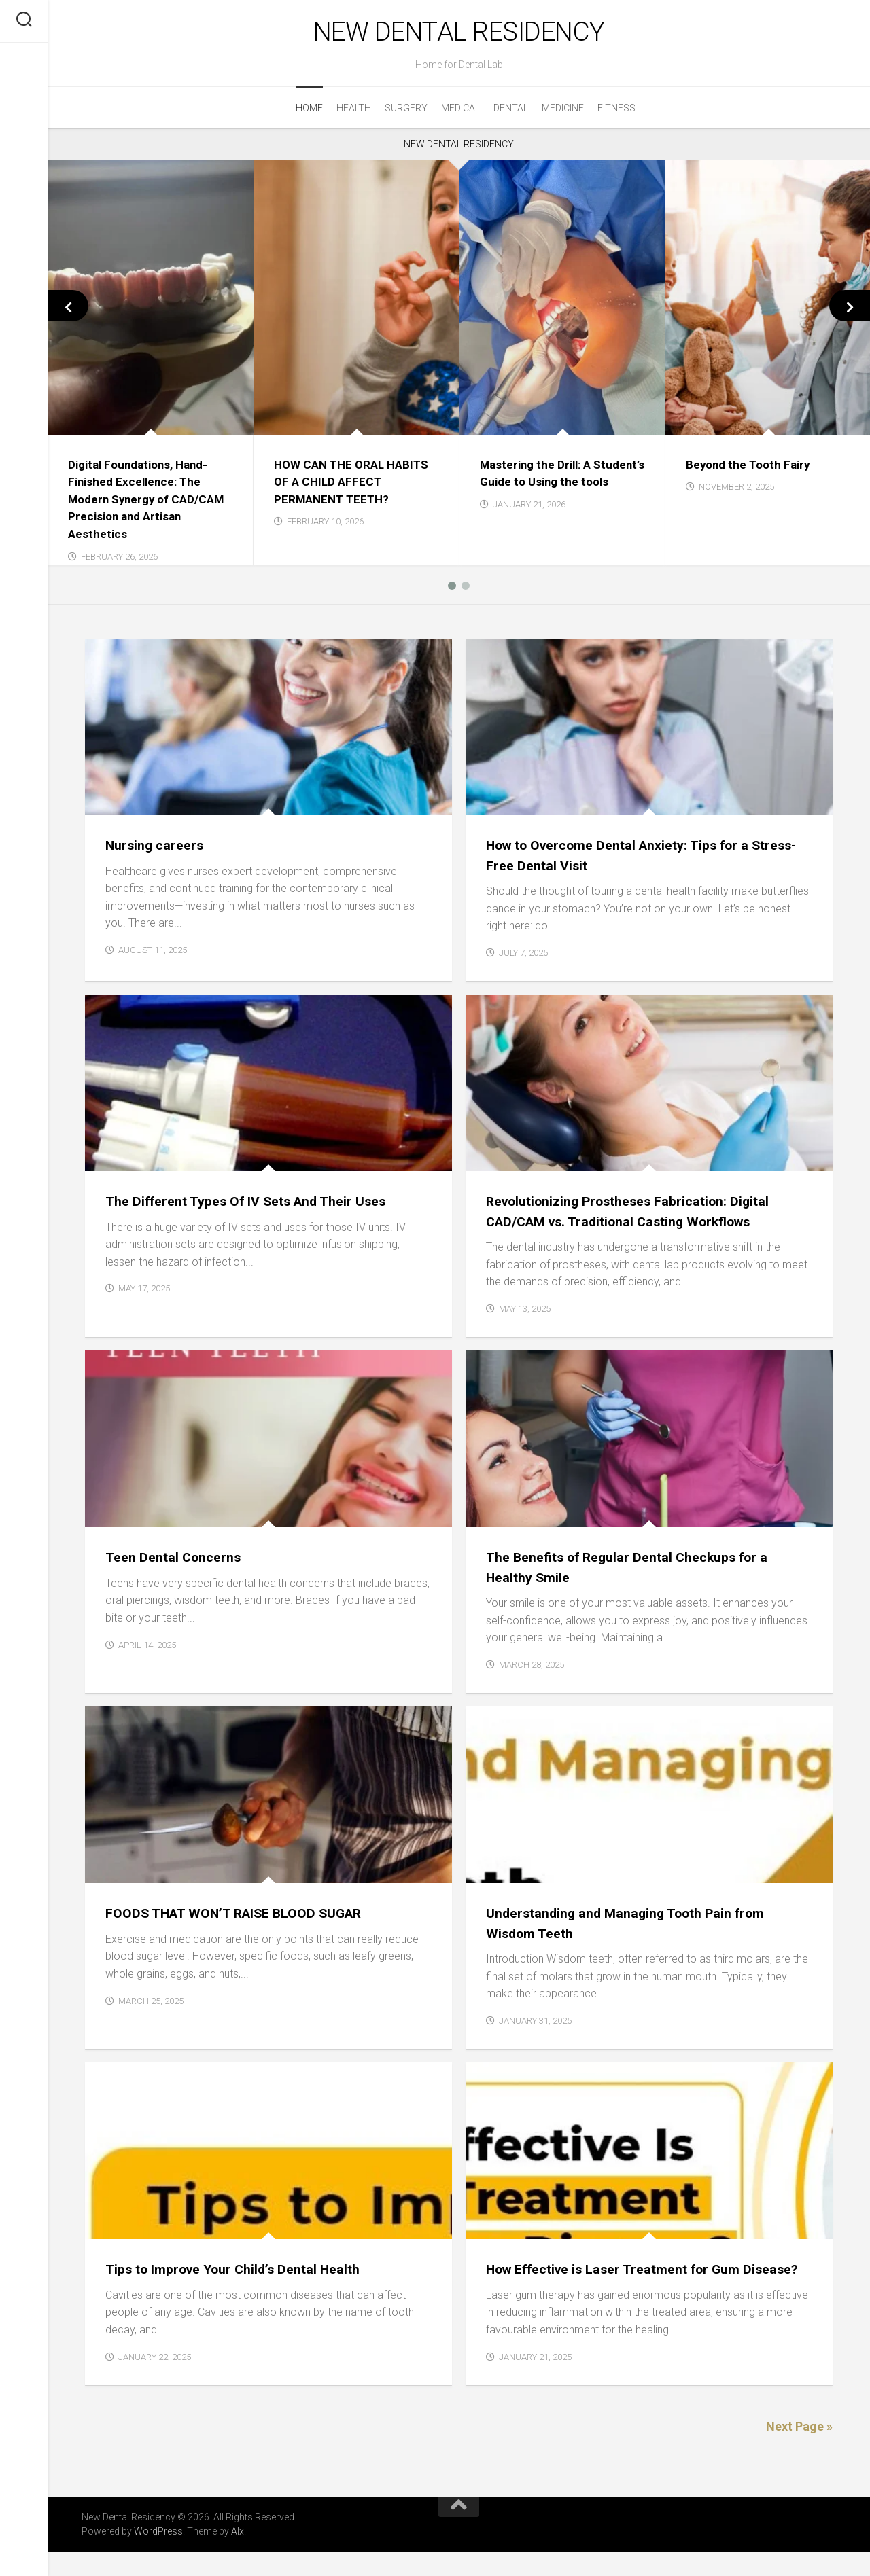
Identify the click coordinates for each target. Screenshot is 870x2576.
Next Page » (799, 2450)
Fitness (616, 112)
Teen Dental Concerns (177, 1561)
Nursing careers (157, 849)
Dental (510, 112)
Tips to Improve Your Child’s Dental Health (242, 2273)
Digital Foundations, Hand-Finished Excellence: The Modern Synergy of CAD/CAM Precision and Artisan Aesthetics (143, 502)
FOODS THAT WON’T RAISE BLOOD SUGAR (242, 1917)
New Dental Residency (459, 33)
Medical (460, 112)
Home (309, 112)
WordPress (158, 2555)
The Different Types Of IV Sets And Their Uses (255, 1205)
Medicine (563, 112)
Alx (237, 2555)
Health (353, 112)
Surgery (406, 112)
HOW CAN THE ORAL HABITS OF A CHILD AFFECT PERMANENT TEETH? (355, 485)
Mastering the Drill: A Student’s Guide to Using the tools (560, 485)
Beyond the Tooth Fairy (751, 468)
